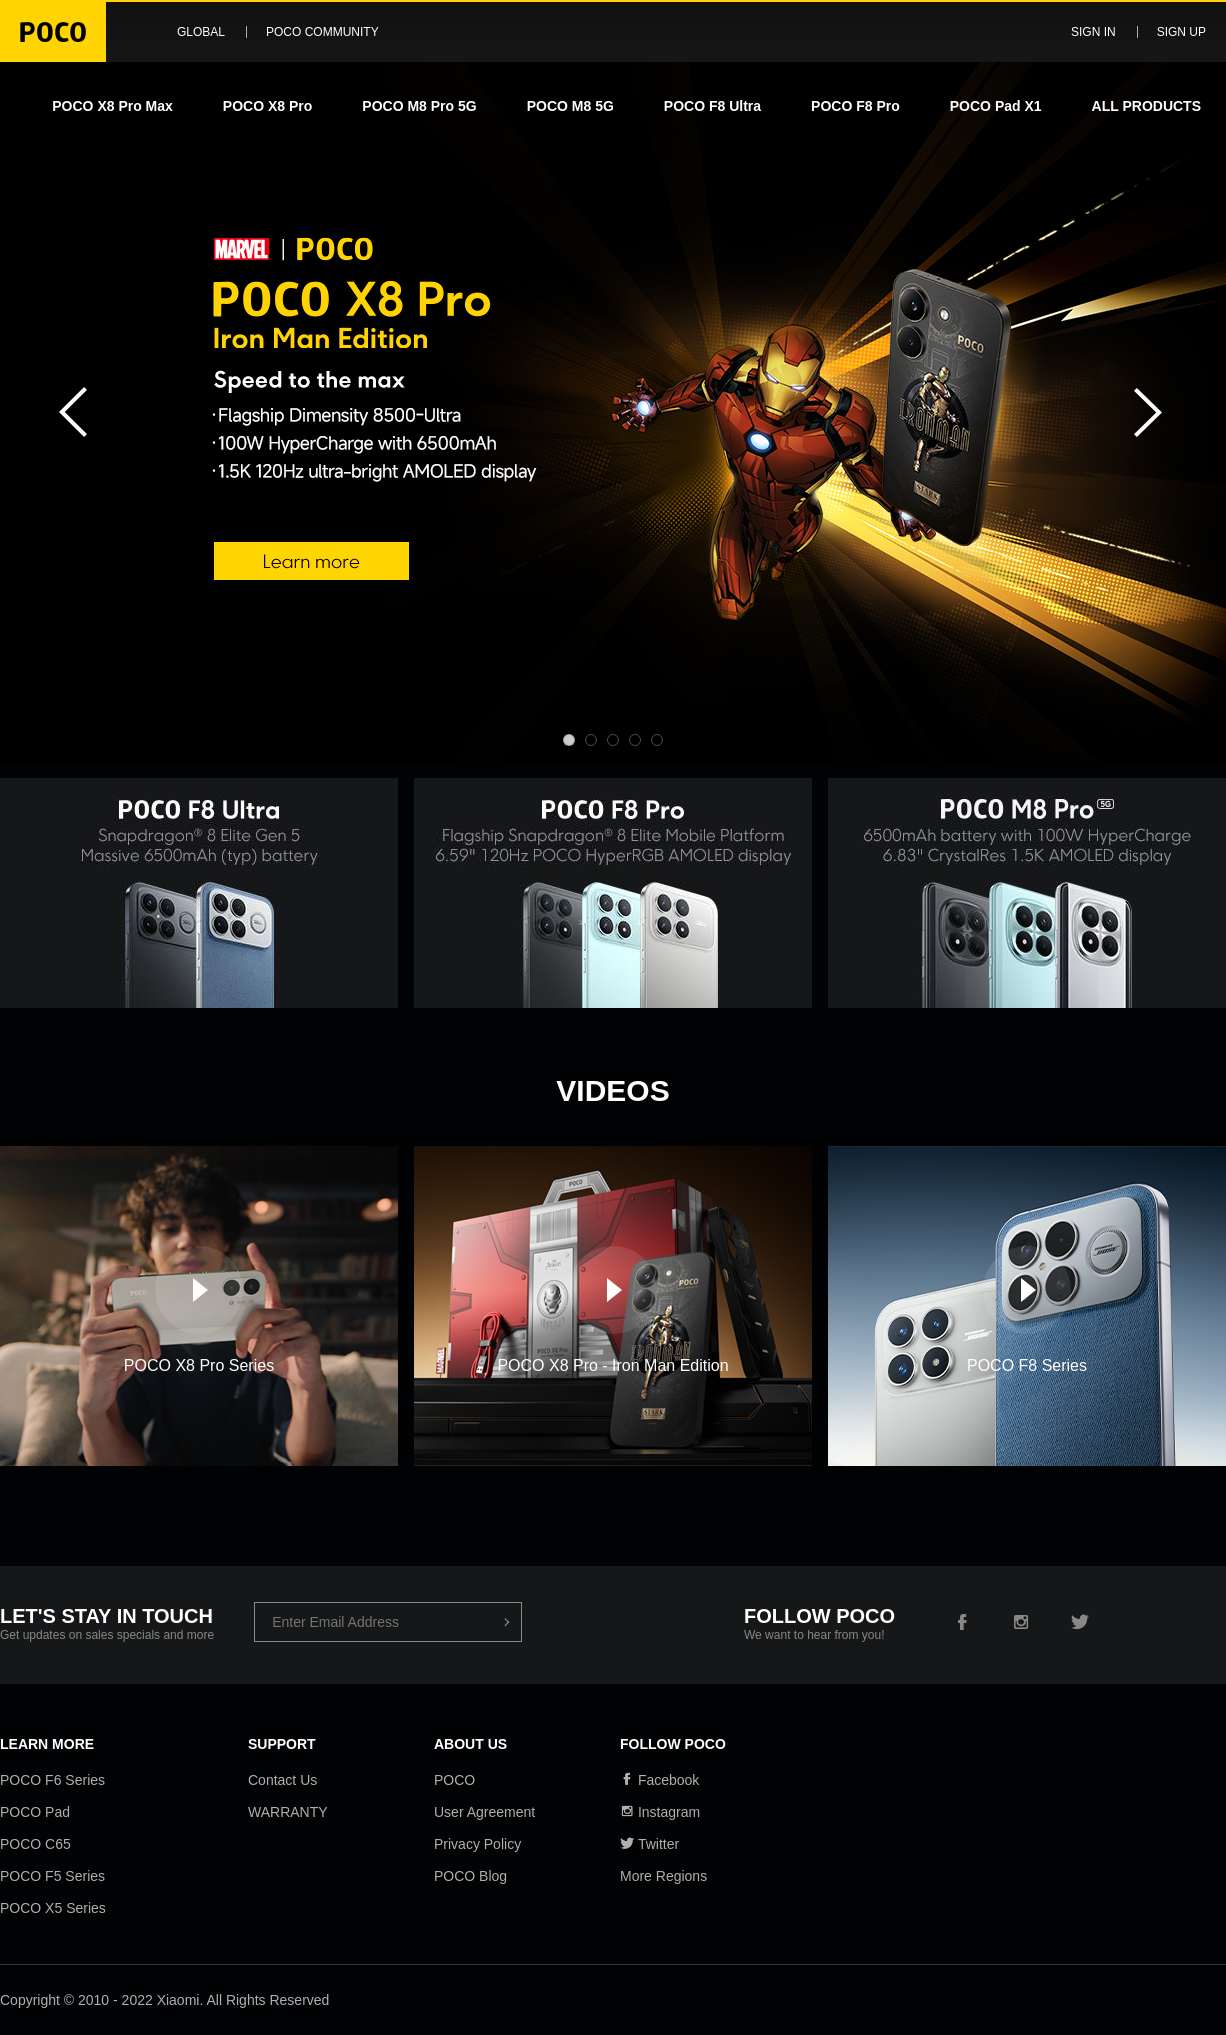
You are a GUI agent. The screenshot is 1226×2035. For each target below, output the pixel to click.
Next (1156, 412)
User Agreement (484, 1812)
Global (201, 32)
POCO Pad (35, 1812)
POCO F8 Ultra (712, 106)
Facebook (659, 1780)
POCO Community (322, 32)
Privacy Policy (477, 1844)
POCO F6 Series (52, 1780)
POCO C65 (35, 1844)
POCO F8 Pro (855, 106)
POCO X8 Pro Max (112, 106)
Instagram (660, 1812)
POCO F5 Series (52, 1876)
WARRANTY (288, 1812)
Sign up (1181, 32)
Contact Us (282, 1780)
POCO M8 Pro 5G (419, 106)
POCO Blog (470, 1876)
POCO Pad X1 (996, 106)
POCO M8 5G (570, 106)
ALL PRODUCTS (1146, 106)
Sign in (1093, 32)
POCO (454, 1780)
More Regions (663, 1876)
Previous (70, 412)
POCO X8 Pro (267, 106)
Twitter (649, 1844)
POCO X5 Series (53, 1908)
